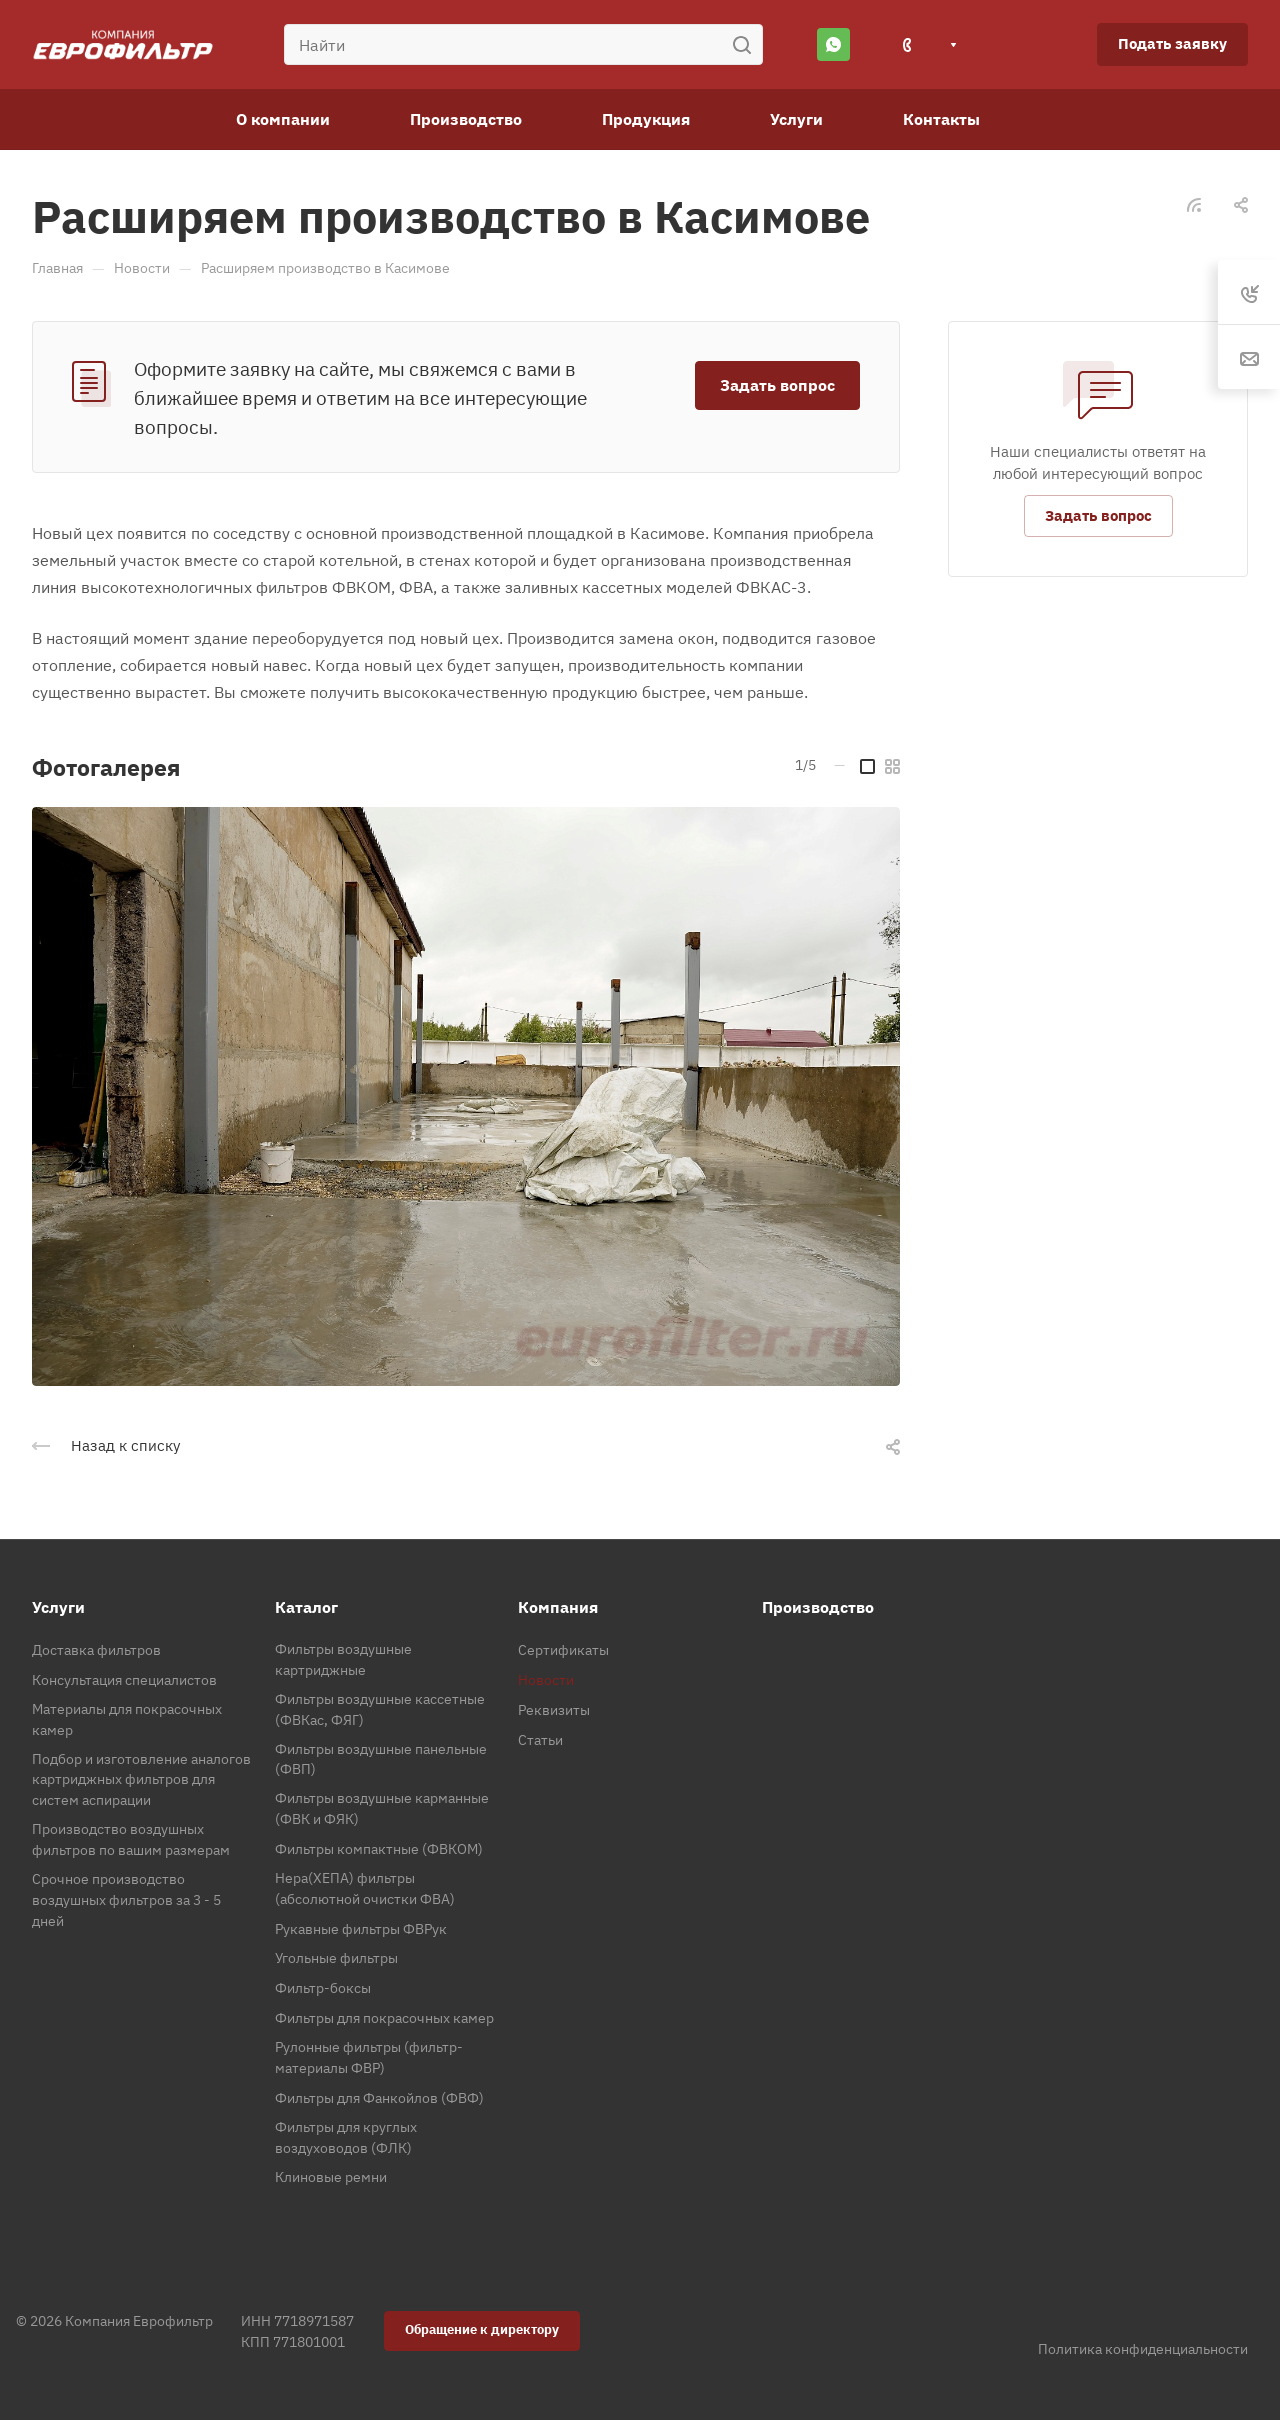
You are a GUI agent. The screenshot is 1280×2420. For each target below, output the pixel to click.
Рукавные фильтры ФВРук (361, 1929)
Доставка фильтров (96, 1650)
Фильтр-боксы (323, 1988)
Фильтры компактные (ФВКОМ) (379, 1849)
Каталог (306, 1607)
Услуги (58, 1607)
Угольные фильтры (336, 1958)
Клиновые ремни (331, 2177)
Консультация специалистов (124, 1680)
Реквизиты (554, 1710)
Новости (546, 1680)
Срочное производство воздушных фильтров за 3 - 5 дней (126, 1900)
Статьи (540, 1740)
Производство (818, 1607)
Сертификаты (563, 1650)
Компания (558, 1607)
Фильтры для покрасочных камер (384, 2018)
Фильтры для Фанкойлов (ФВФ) (379, 2098)
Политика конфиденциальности (1143, 2349)
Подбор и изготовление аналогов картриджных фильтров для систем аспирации (141, 1780)
